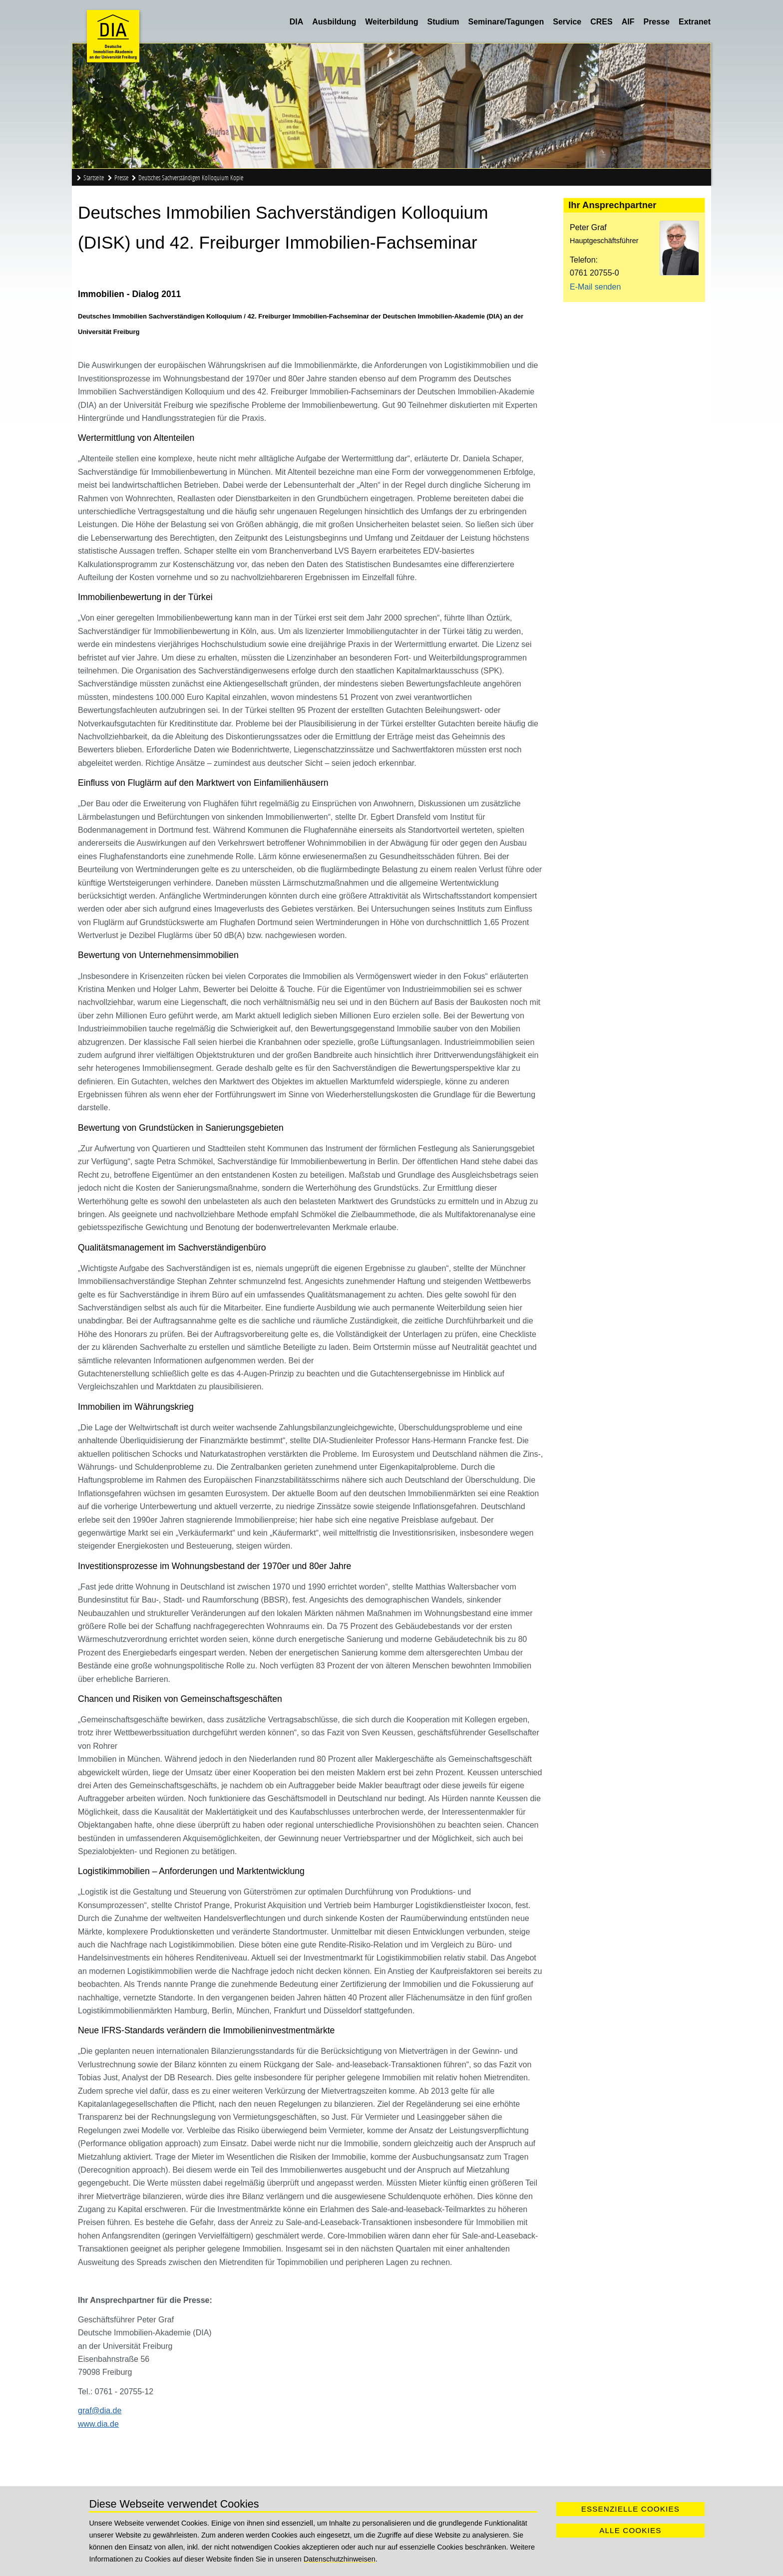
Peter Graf (588, 227)
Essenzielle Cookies (630, 2509)
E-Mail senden (595, 287)
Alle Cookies (630, 2530)
